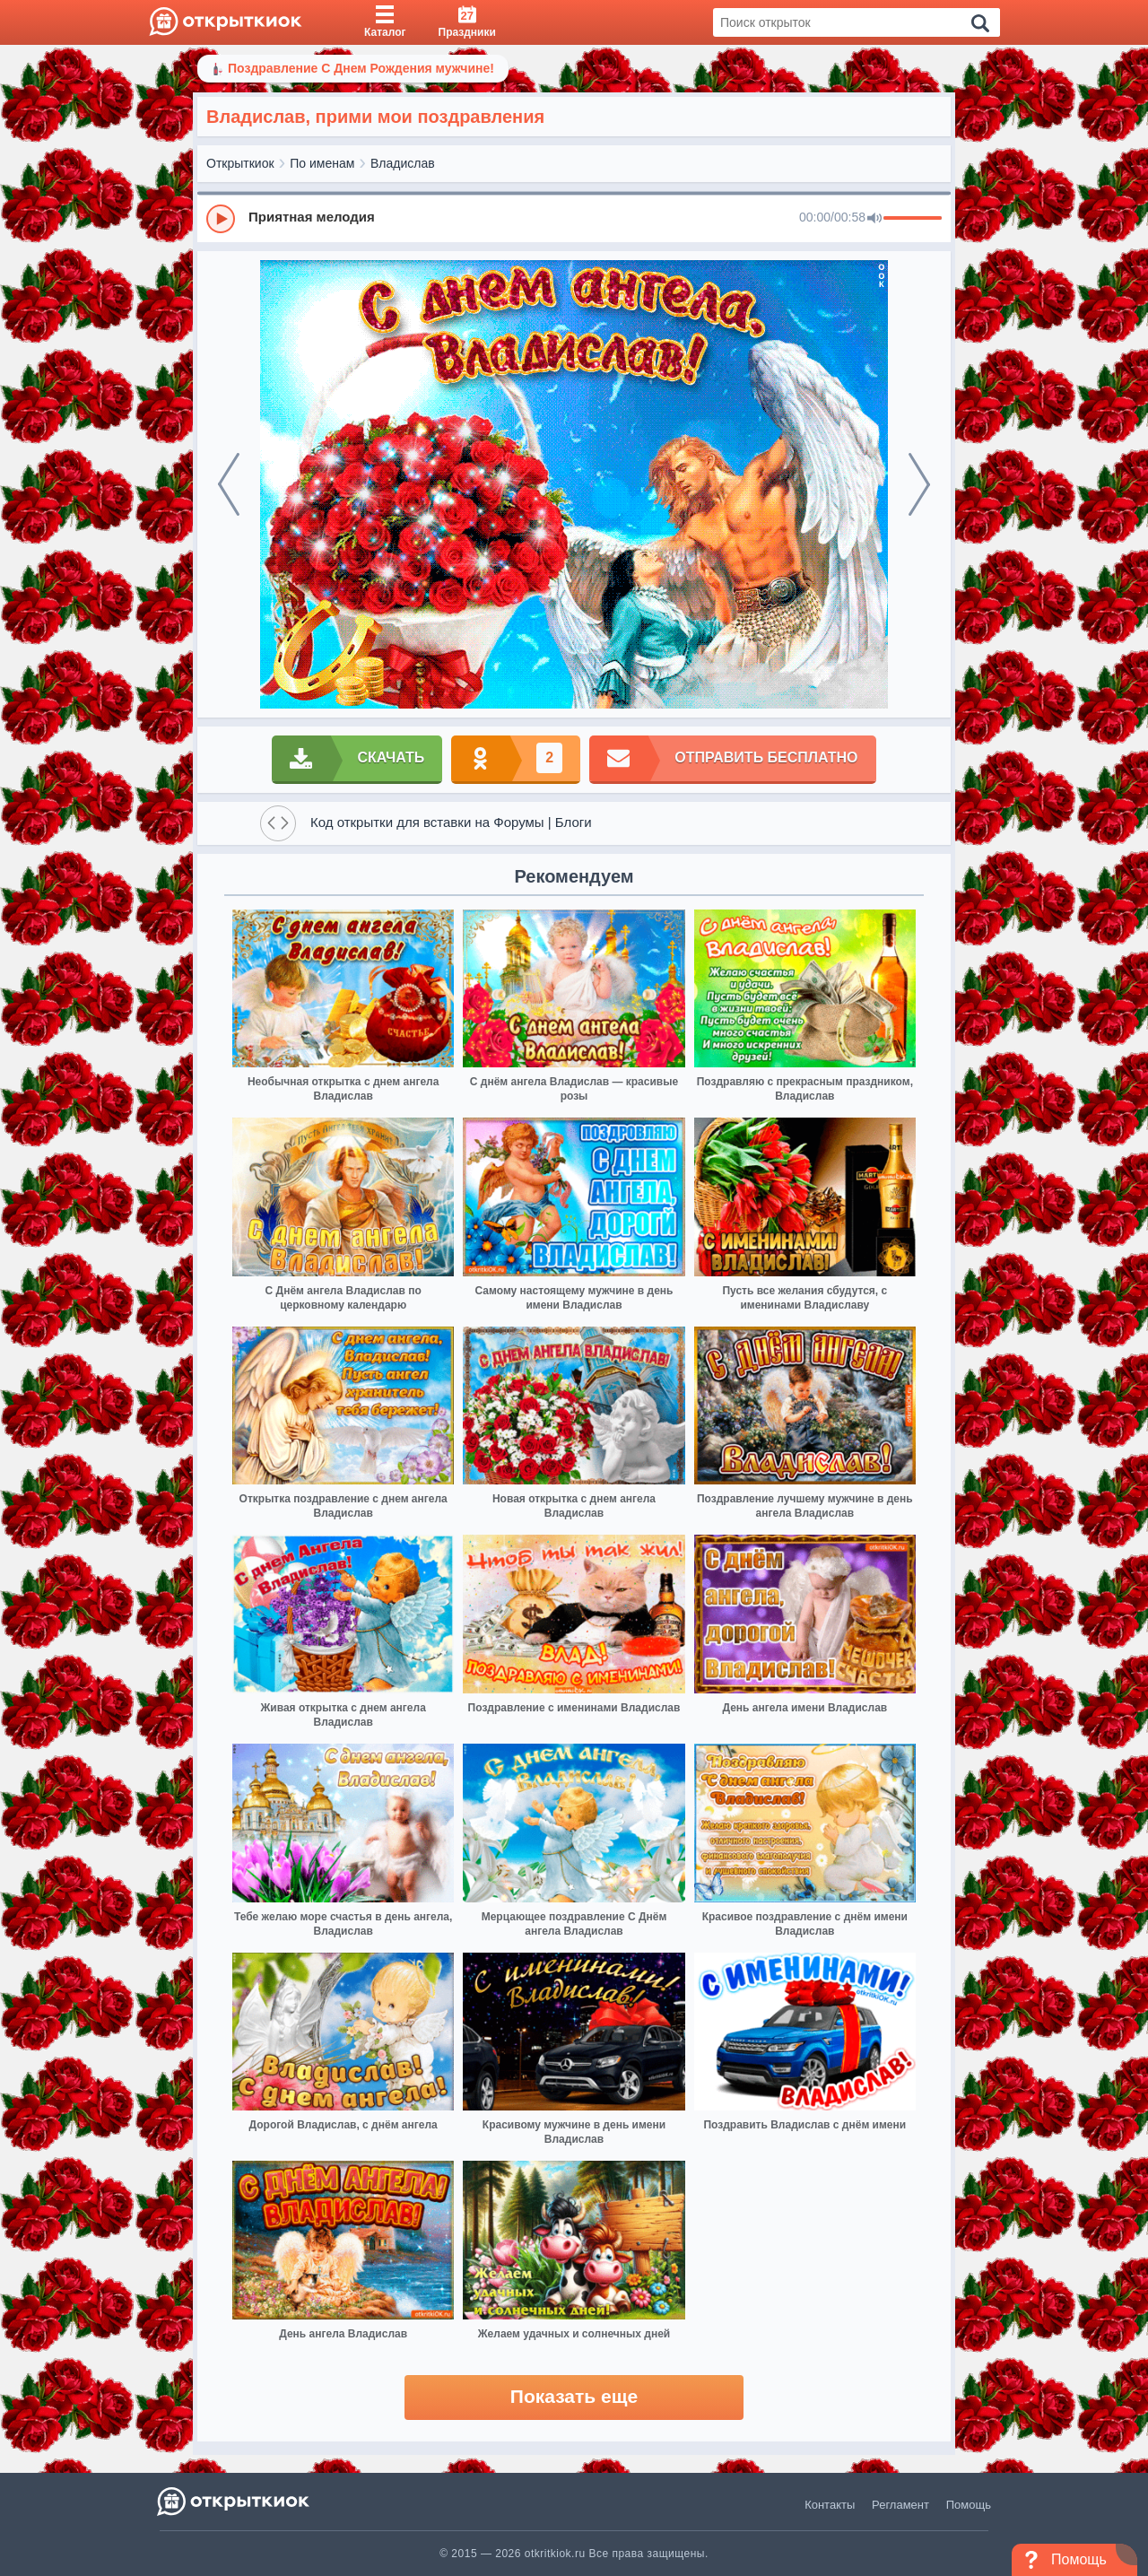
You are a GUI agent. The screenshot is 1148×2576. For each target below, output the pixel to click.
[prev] (229, 484)
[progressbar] (912, 219)
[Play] (220, 219)
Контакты (829, 2504)
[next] (919, 484)
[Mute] (874, 219)
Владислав (402, 163)
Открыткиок (240, 163)
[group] (574, 218)
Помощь (968, 2504)
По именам (322, 163)
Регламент (900, 2504)
